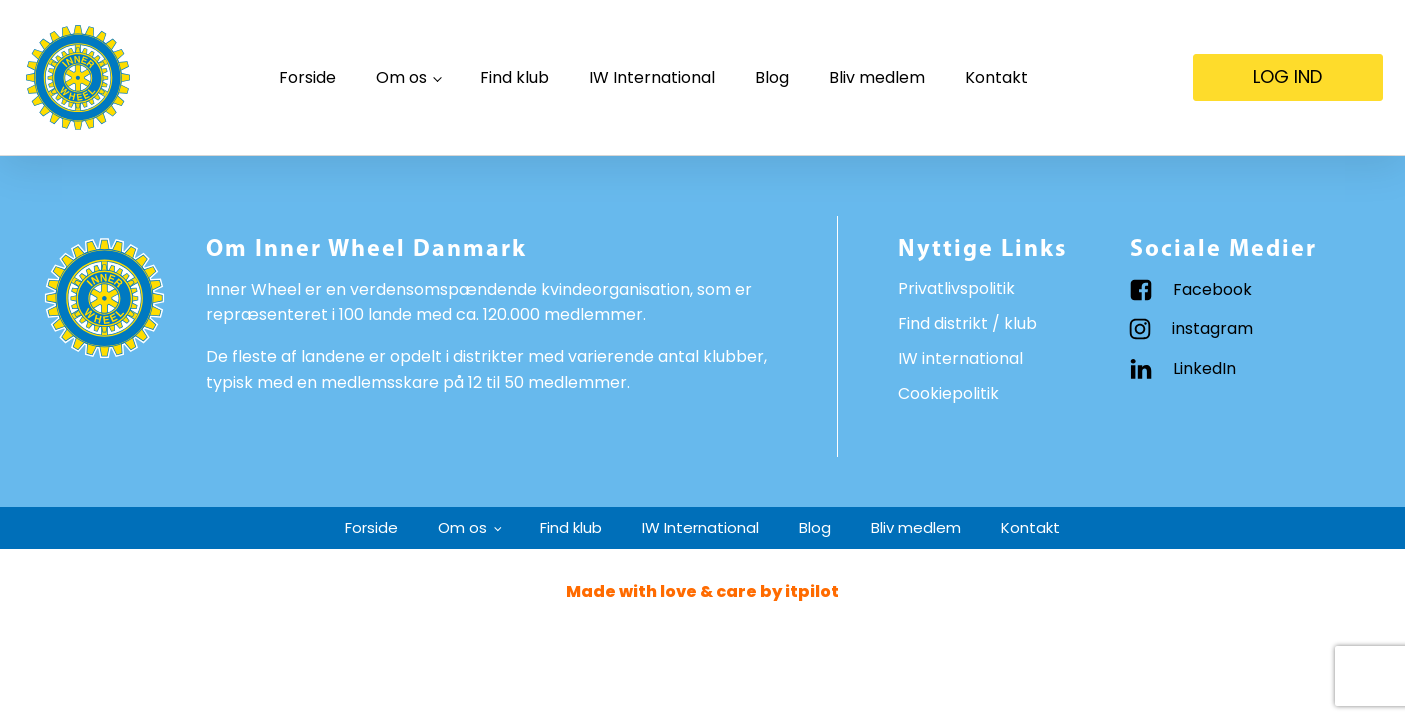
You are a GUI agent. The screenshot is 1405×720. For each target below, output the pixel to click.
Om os (401, 77)
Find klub (514, 77)
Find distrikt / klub (967, 323)
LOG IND (1287, 76)
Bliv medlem (877, 77)
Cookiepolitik (948, 393)
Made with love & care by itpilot (702, 591)
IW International (652, 77)
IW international (960, 358)
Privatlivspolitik (956, 288)
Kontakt (996, 77)
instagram (1212, 328)
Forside (307, 77)
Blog (772, 77)
